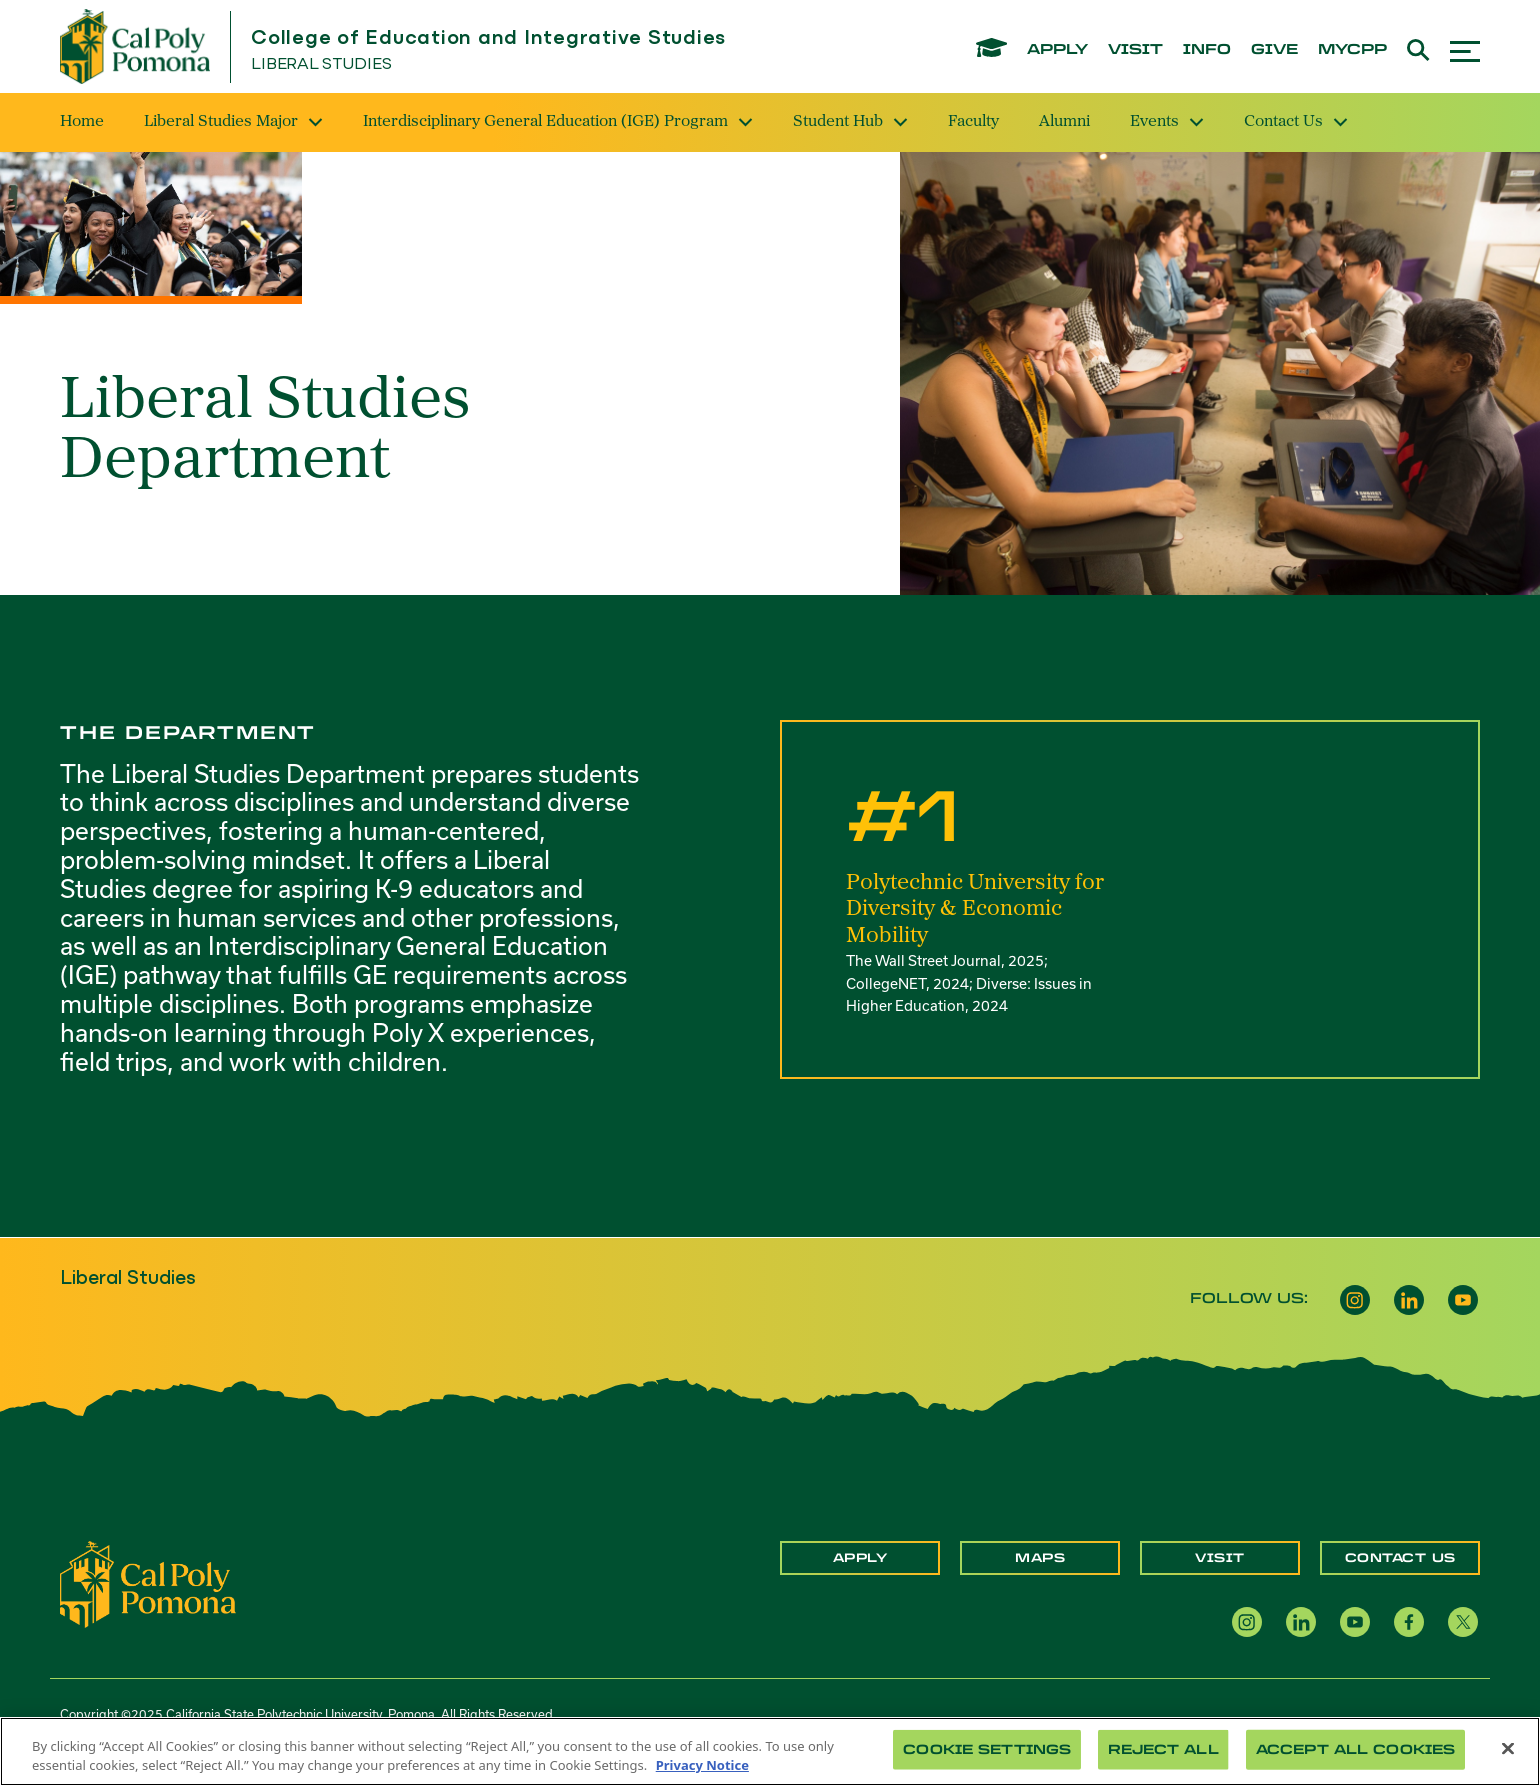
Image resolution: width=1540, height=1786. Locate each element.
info (1207, 50)
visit (1135, 50)
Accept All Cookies (1355, 1749)
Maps (1040, 1558)
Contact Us (1296, 122)
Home (82, 122)
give (1274, 50)
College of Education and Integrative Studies (488, 38)
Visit (1220, 1558)
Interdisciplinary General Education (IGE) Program (558, 122)
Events (1167, 122)
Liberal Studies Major (233, 122)
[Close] (1508, 1749)
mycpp (1352, 50)
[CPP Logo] (148, 1582)
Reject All (1163, 1749)
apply (1057, 50)
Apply (860, 1558)
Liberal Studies (321, 64)
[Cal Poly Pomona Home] (135, 46)
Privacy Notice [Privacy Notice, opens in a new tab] (702, 1765)
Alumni (1064, 122)
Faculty (973, 122)
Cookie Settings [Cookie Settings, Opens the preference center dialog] (987, 1749)
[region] (770, 1751)
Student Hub (850, 122)
